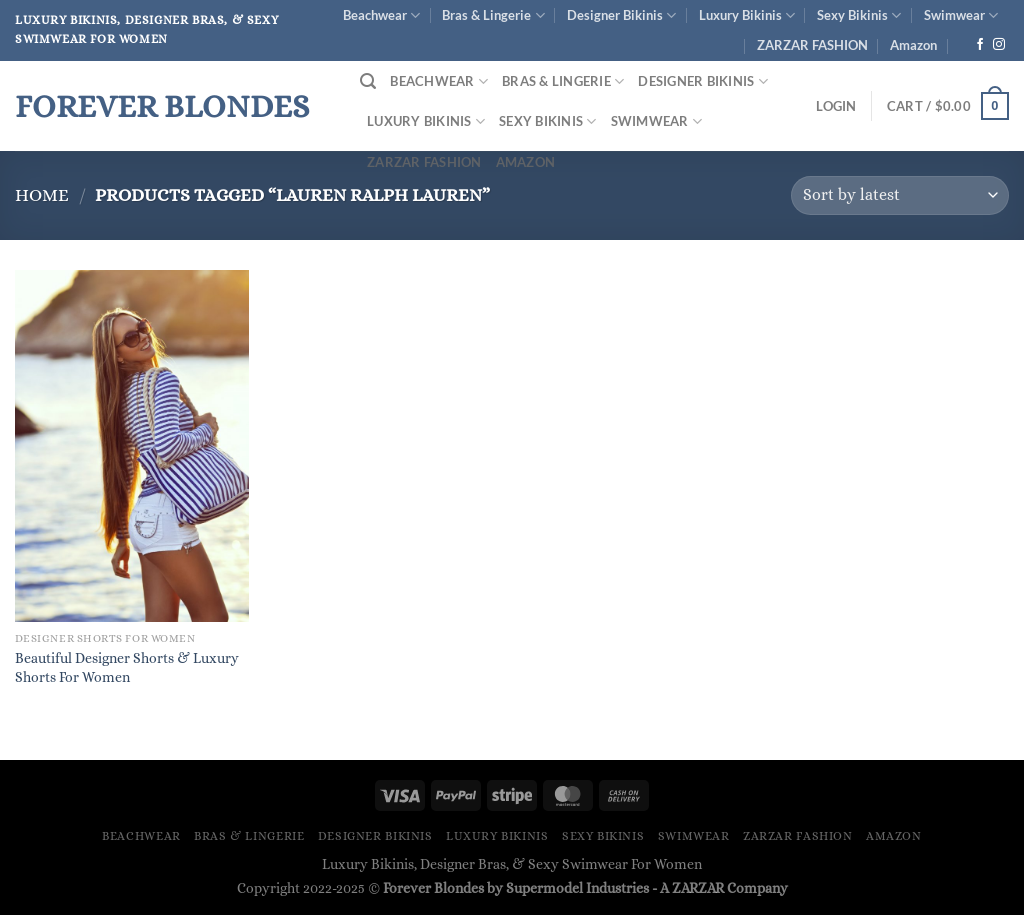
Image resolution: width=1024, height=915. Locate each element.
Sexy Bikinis (859, 15)
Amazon (913, 45)
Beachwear (381, 15)
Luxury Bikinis (747, 15)
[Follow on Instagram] (999, 45)
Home (42, 194)
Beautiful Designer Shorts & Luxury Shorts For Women (127, 667)
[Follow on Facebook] (980, 45)
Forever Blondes (162, 106)
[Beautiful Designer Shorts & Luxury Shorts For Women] (132, 446)
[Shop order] (900, 195)
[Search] (368, 81)
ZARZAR (698, 888)
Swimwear (961, 15)
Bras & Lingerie (493, 15)
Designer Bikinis (621, 15)
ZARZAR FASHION (812, 45)
